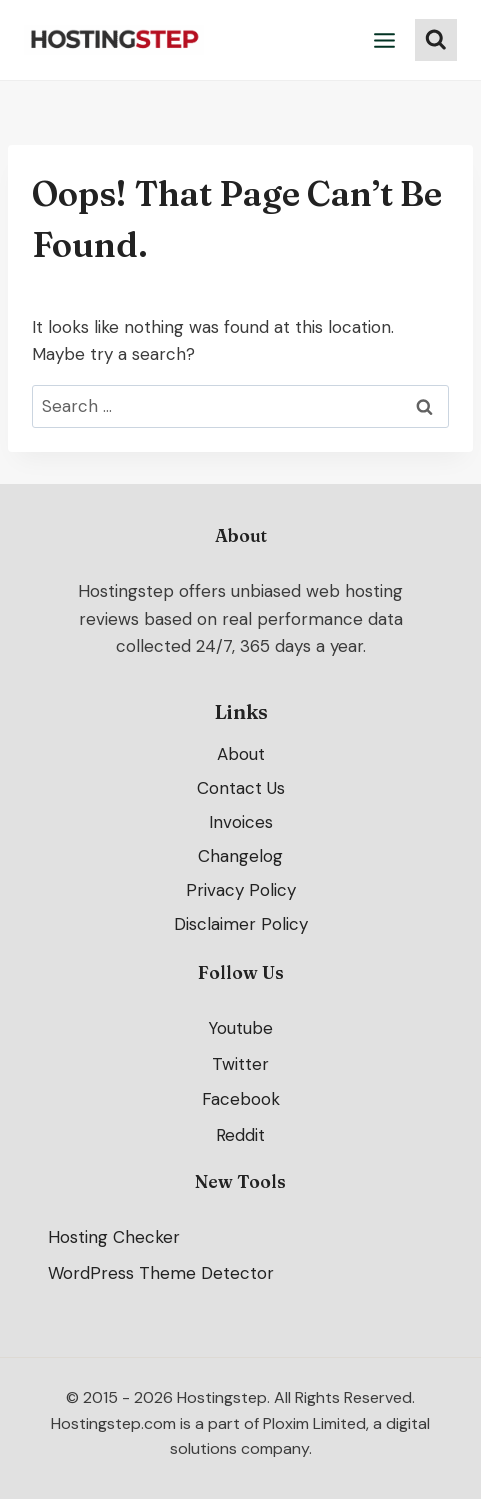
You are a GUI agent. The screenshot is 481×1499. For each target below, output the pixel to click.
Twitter (240, 1064)
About (241, 754)
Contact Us (241, 788)
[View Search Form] (436, 40)
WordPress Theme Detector (161, 1273)
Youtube (240, 1028)
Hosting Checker (114, 1237)
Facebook (241, 1100)
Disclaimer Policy (241, 924)
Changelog (240, 856)
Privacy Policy (241, 890)
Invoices (241, 822)
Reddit (240, 1136)
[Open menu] (385, 40)
